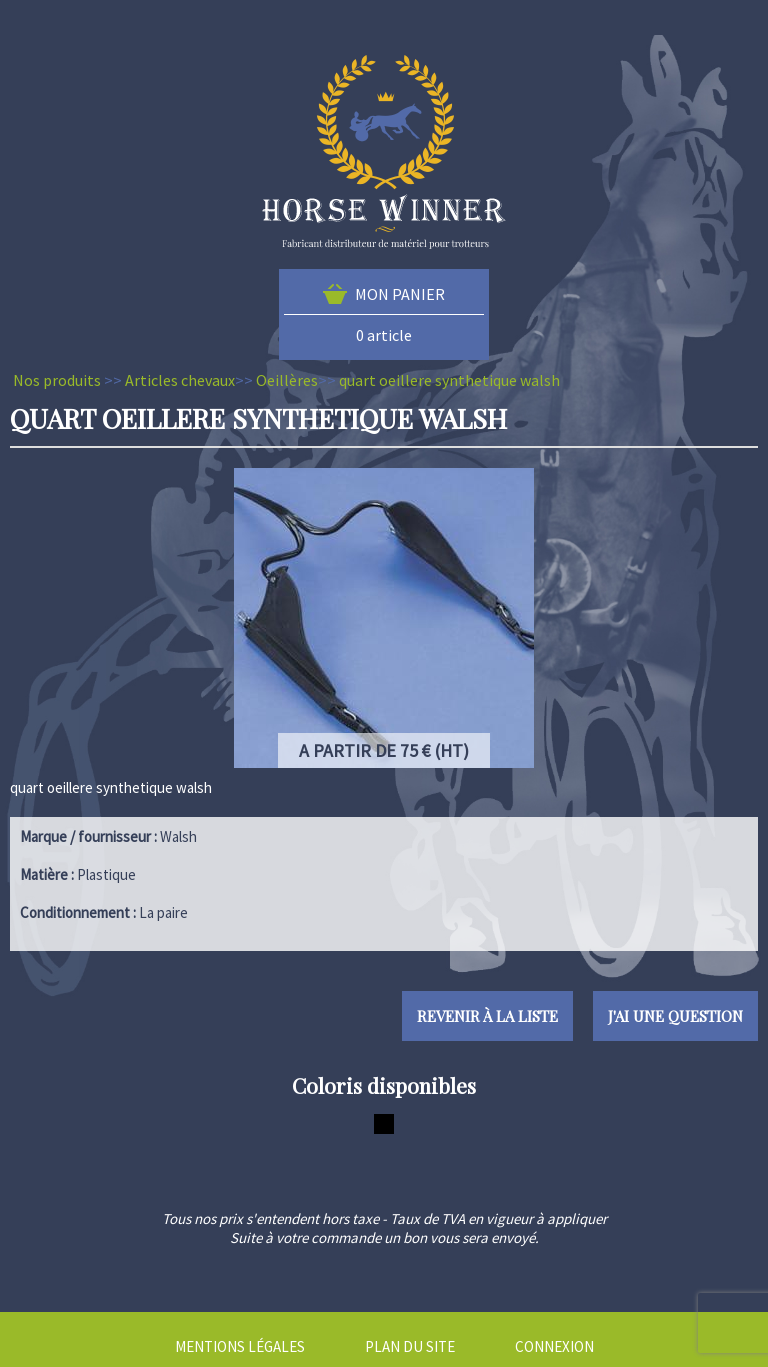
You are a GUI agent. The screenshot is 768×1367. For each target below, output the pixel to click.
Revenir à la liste (487, 1016)
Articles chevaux (180, 380)
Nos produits (57, 380)
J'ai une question (675, 1016)
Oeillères (287, 380)
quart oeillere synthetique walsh (449, 380)
